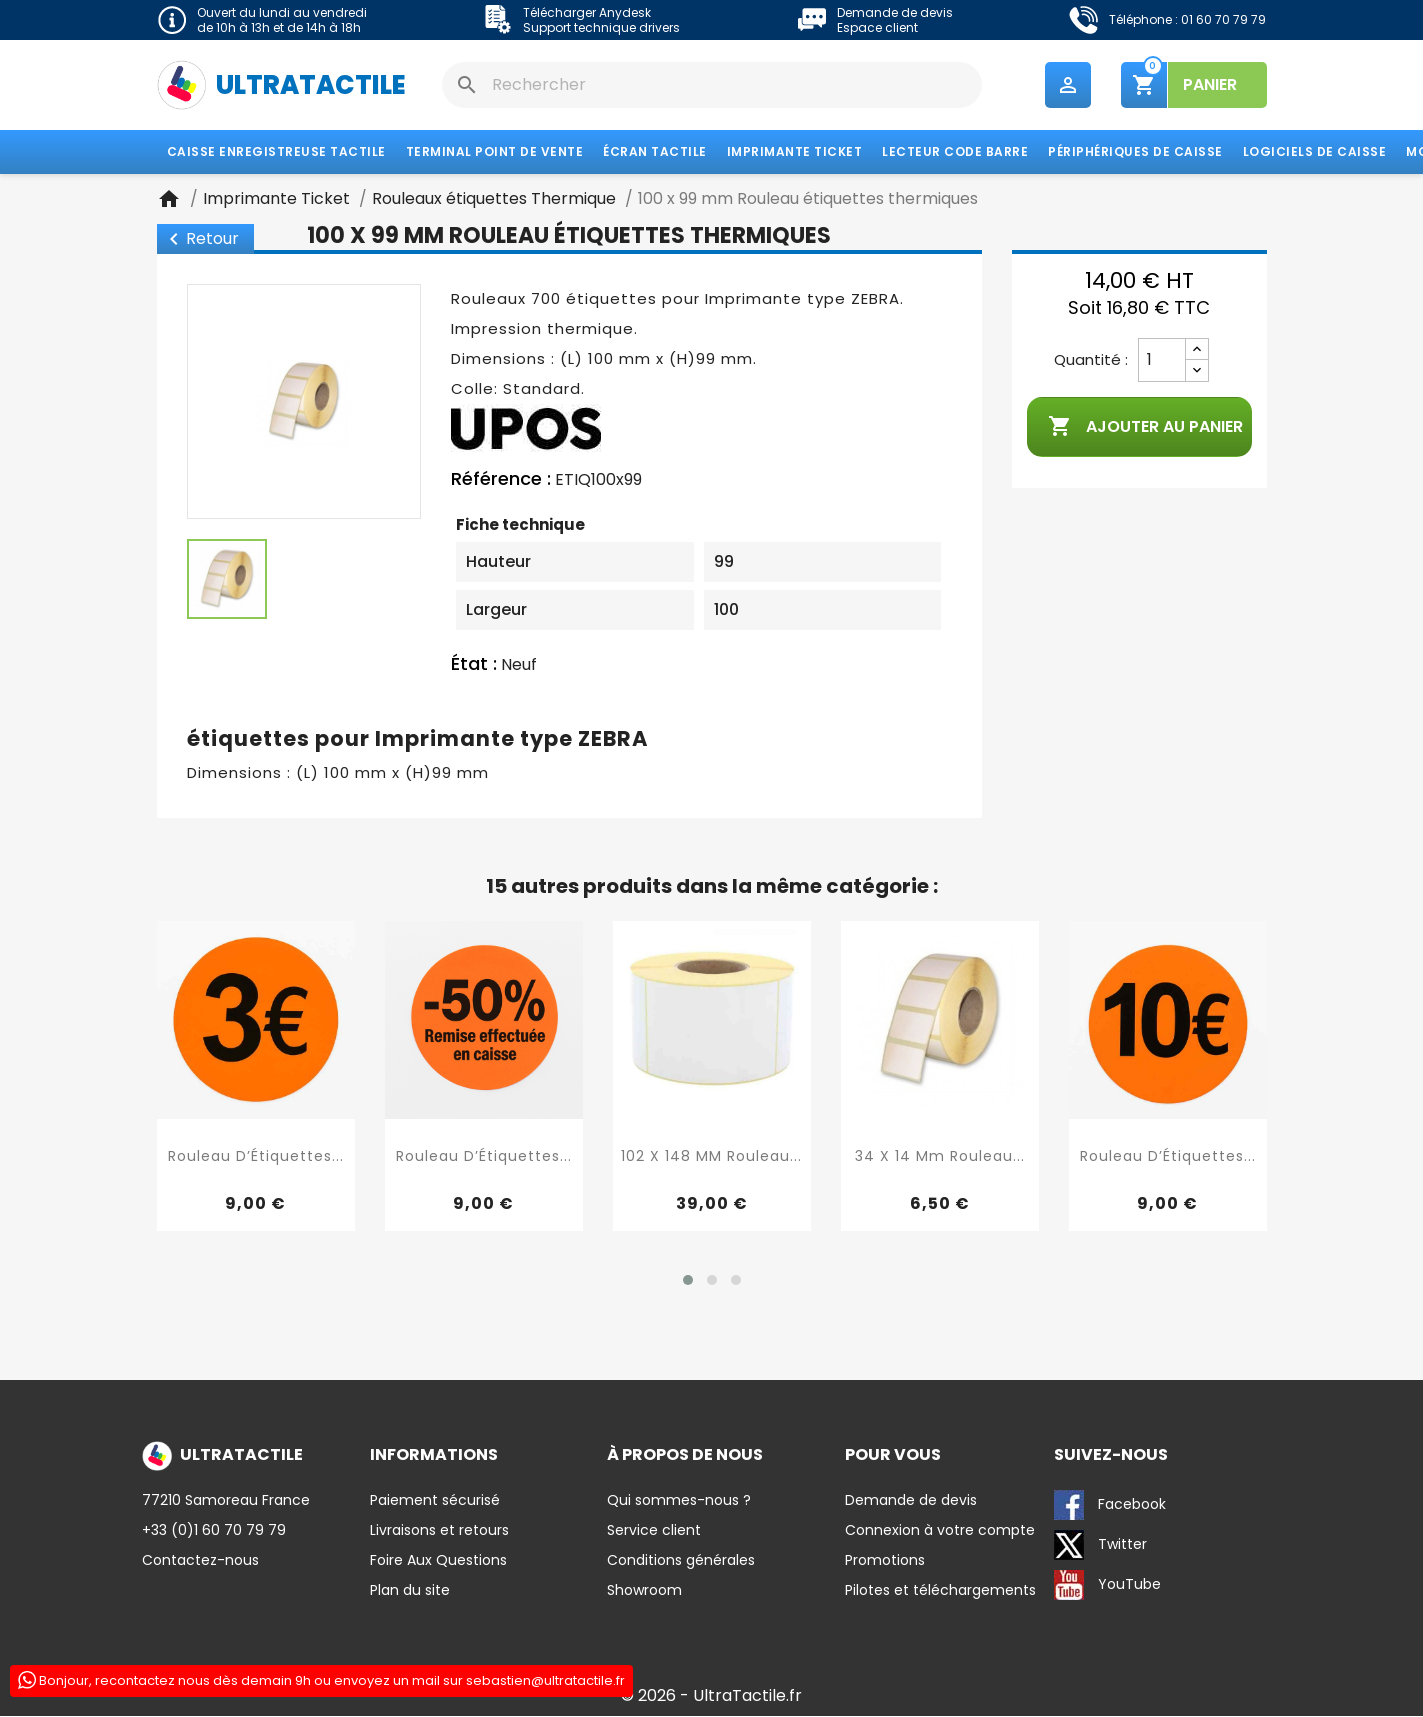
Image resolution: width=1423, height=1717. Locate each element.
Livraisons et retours (439, 1531)
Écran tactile (655, 152)
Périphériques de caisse (1135, 152)
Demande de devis (895, 12)
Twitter (1100, 1546)
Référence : (501, 480)
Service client (654, 1531)
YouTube (1107, 1586)
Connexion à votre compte (940, 1531)
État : (474, 664)
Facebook (1110, 1506)
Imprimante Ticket (795, 152)
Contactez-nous (200, 1561)
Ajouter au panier (1145, 428)
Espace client (877, 27)
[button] (688, 1281)
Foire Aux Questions (438, 1561)
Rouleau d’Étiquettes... (256, 1156)
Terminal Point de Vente (495, 152)
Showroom (644, 1591)
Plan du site (410, 1591)
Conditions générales (681, 1561)
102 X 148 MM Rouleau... (711, 1156)
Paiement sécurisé (435, 1501)
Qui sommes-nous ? (679, 1501)
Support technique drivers (601, 27)
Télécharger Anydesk (587, 12)
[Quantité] (1162, 361)
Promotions (885, 1561)
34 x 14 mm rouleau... (940, 1156)
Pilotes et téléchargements (940, 1591)
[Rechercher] (712, 85)
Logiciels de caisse (1315, 152)
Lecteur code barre (955, 152)
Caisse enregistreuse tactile (276, 152)
